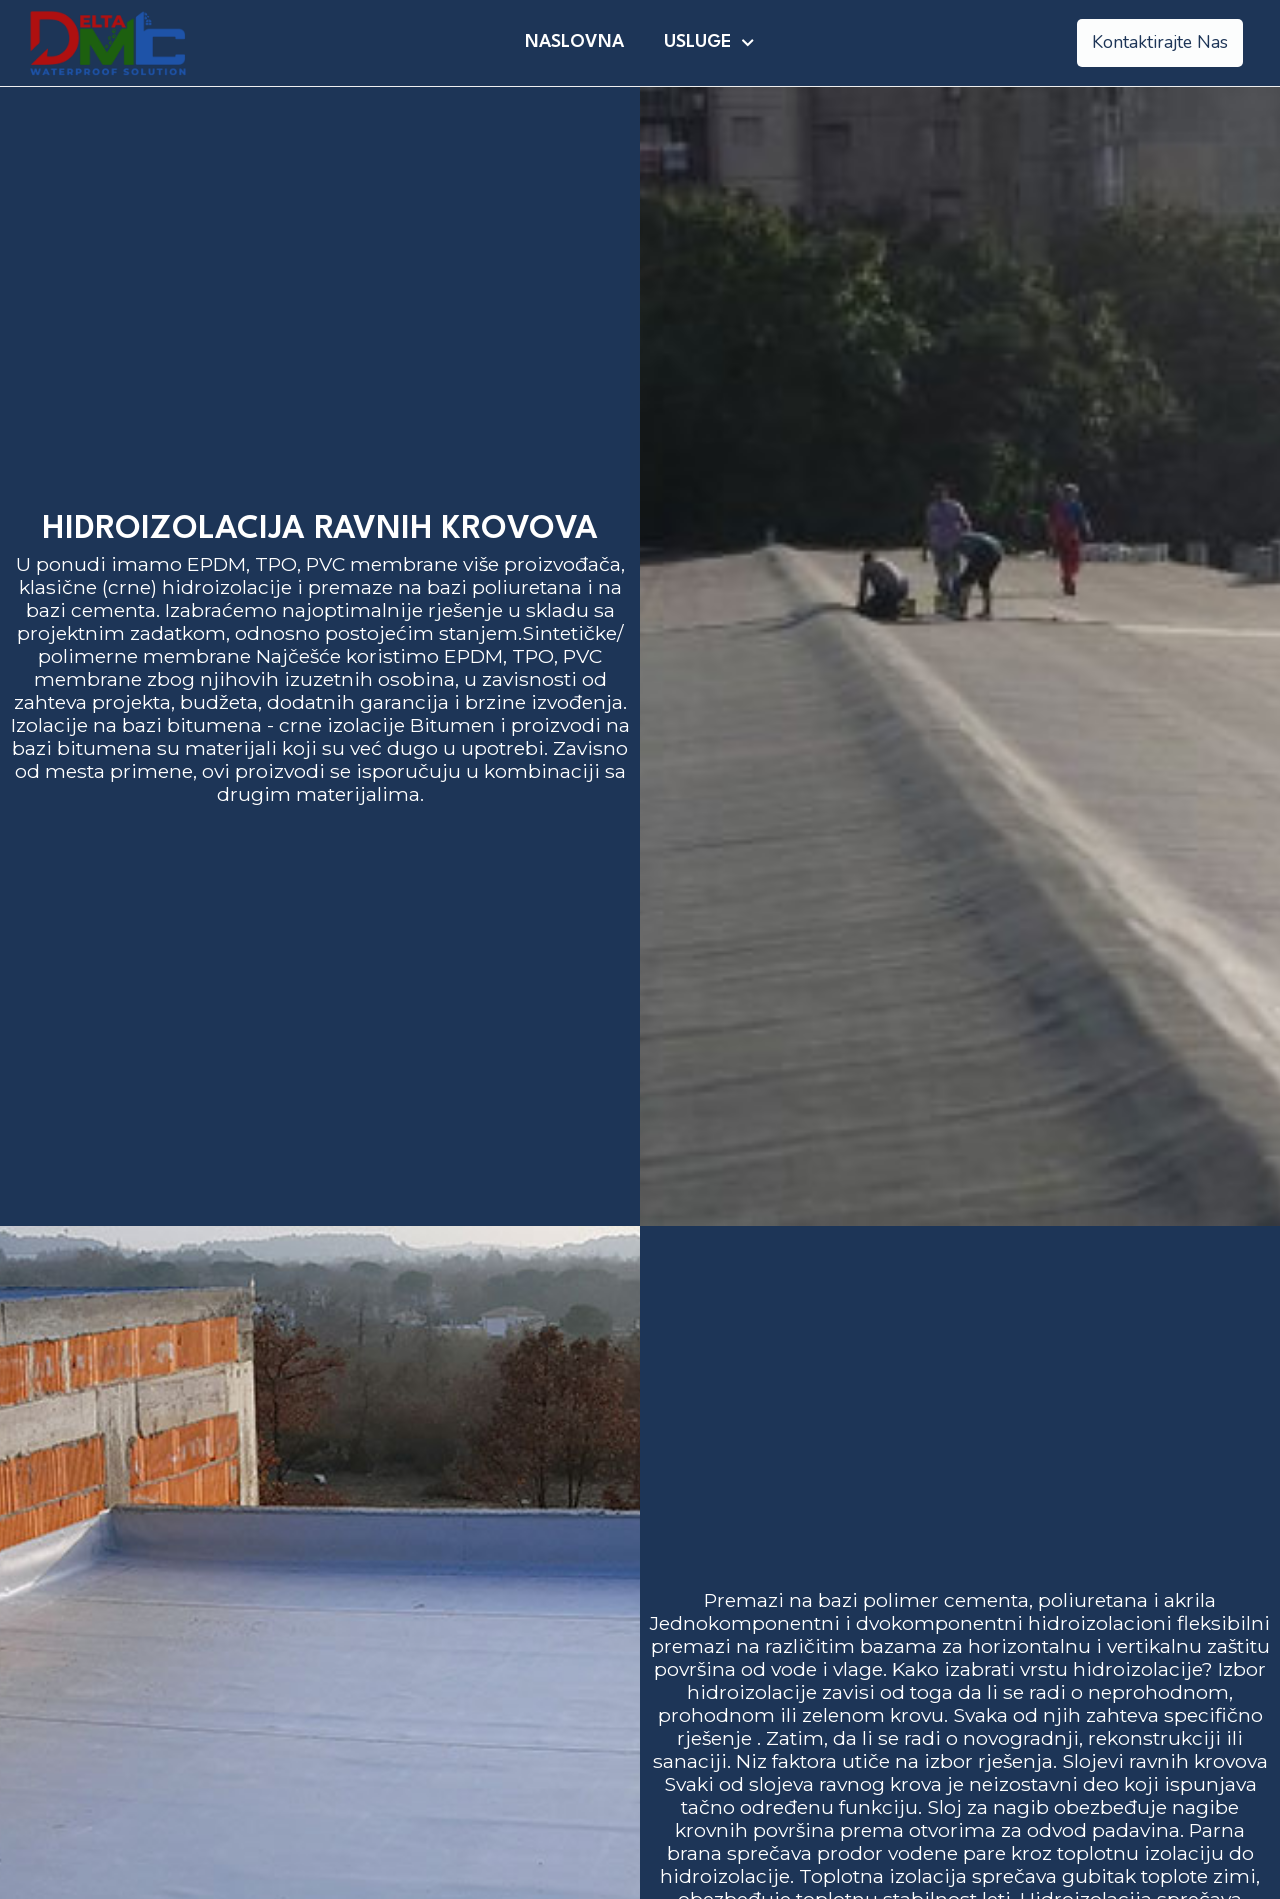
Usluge (709, 42)
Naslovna (574, 42)
